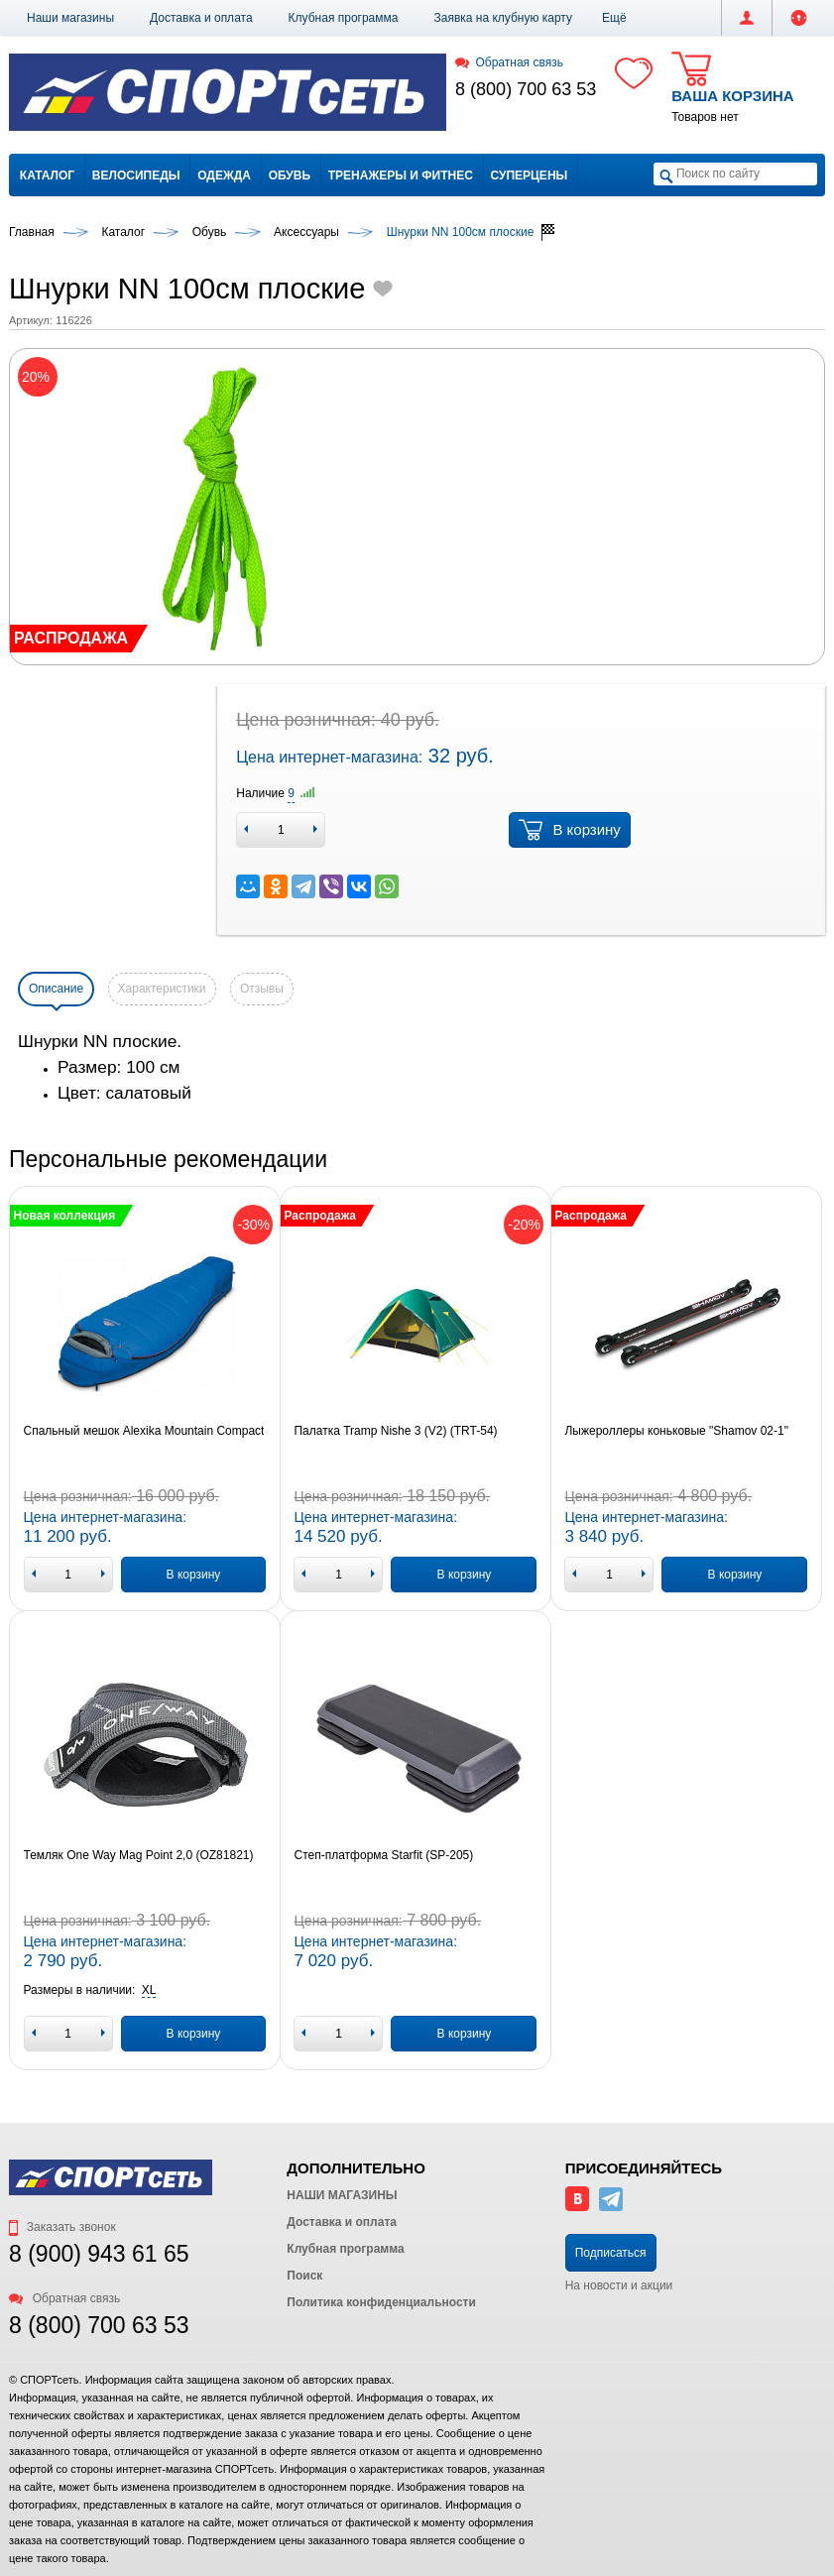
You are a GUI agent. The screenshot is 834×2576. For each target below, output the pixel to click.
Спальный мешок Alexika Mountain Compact (144, 1431)
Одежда (224, 175)
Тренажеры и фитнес (400, 175)
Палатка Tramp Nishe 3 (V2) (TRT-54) (395, 1431)
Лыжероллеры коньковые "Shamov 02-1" (676, 1431)
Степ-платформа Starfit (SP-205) (383, 1855)
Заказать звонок (62, 2227)
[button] (614, 18)
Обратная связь (509, 62)
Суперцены (529, 175)
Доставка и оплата (201, 18)
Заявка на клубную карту (502, 18)
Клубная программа (344, 18)
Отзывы (262, 988)
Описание (56, 988)
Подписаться (611, 2253)
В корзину (569, 830)
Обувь (289, 175)
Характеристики (162, 988)
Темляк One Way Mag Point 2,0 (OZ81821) (139, 1855)
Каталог (47, 175)
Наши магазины (70, 18)
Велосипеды (136, 175)
